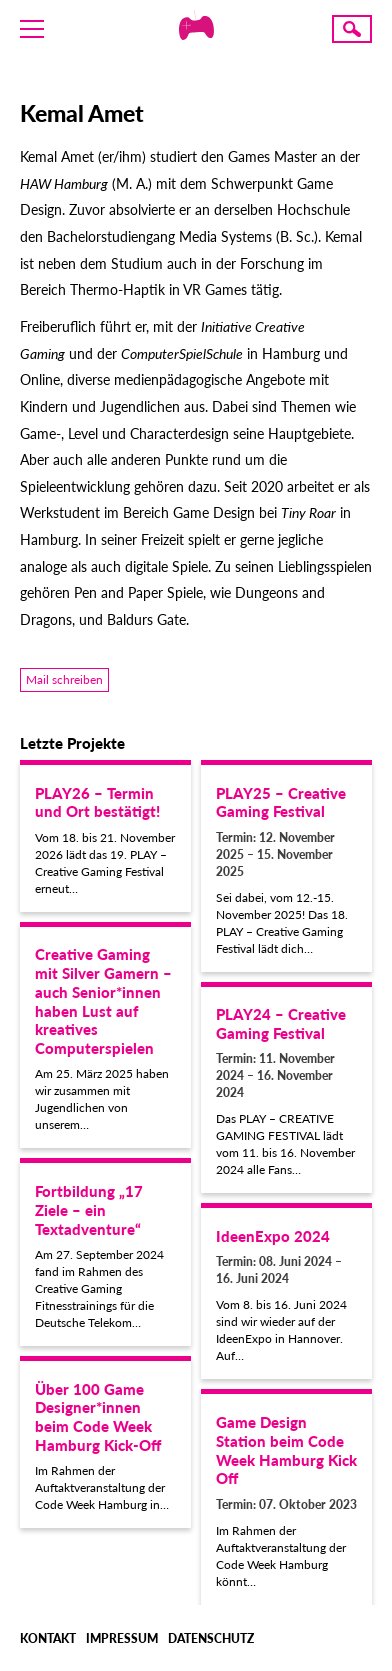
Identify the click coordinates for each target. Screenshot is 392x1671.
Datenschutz (211, 1638)
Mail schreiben (64, 679)
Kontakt (48, 1638)
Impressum (122, 1638)
